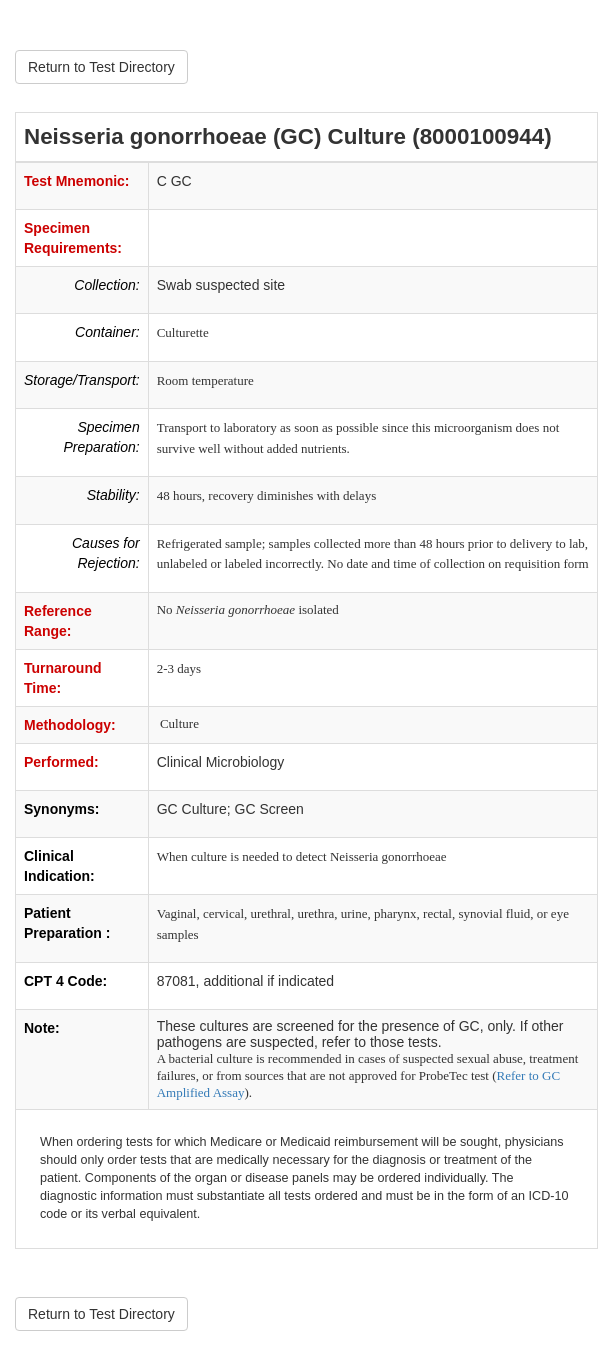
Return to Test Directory (101, 67)
